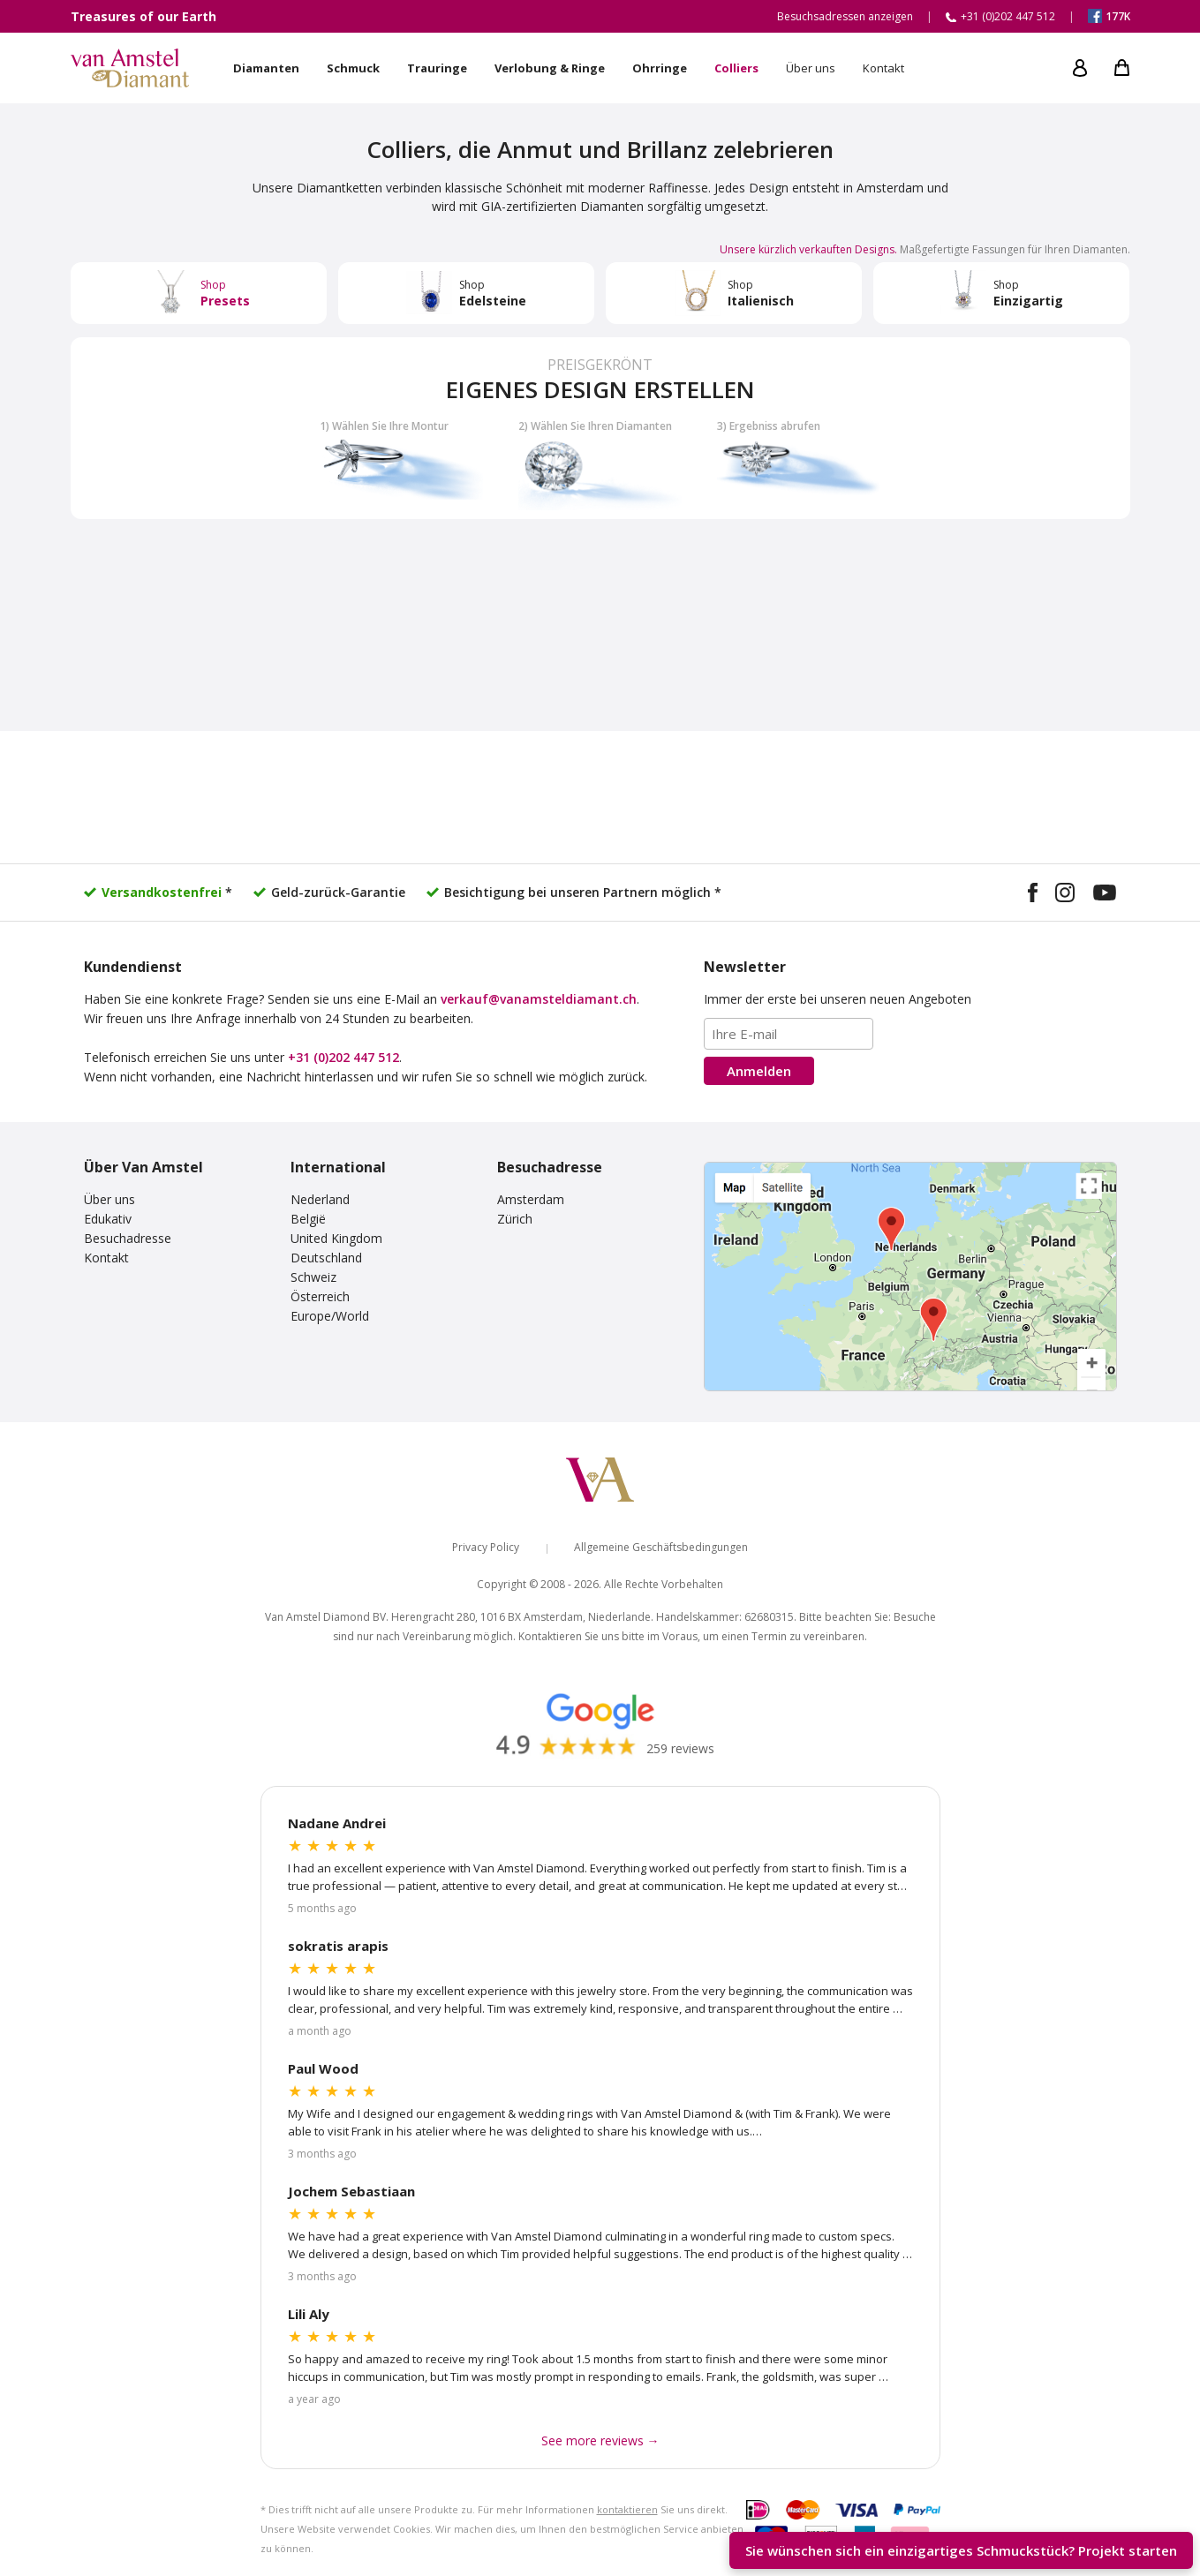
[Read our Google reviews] (600, 1722)
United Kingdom (336, 1238)
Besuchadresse (127, 1238)
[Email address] (788, 1034)
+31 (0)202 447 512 (343, 1057)
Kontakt (106, 1257)
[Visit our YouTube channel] (1104, 895)
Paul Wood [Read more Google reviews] (323, 2068)
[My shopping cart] (1122, 68)
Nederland (320, 1199)
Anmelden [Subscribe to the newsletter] (759, 1071)
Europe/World (330, 1315)
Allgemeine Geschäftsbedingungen (661, 1547)
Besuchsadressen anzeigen (845, 16)
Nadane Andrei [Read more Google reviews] (337, 1823)
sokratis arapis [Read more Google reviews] (338, 1946)
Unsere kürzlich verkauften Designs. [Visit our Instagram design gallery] (808, 249)
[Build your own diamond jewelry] (600, 428)
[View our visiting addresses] (910, 1276)
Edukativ (108, 1218)
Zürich (514, 1218)
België (308, 1218)
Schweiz (313, 1277)
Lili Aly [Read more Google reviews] (308, 2314)
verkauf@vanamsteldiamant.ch (539, 998)
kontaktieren (627, 2509)
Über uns (109, 1199)
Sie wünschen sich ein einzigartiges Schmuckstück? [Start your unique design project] (961, 2550)
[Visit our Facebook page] (1033, 895)
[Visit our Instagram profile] (1065, 895)
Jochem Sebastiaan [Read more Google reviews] (351, 2191)
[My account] (1080, 68)
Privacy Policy (485, 1547)
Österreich (320, 1296)
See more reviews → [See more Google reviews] (600, 2440)
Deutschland (326, 1257)
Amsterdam (530, 1199)
